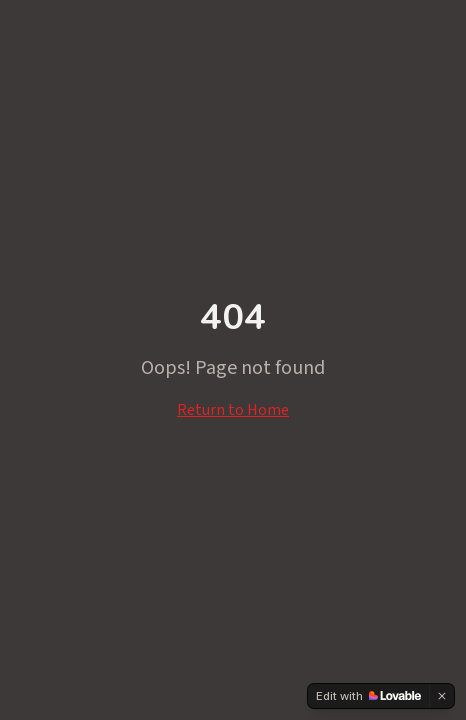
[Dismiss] (442, 696)
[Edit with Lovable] (368, 696)
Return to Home (233, 410)
